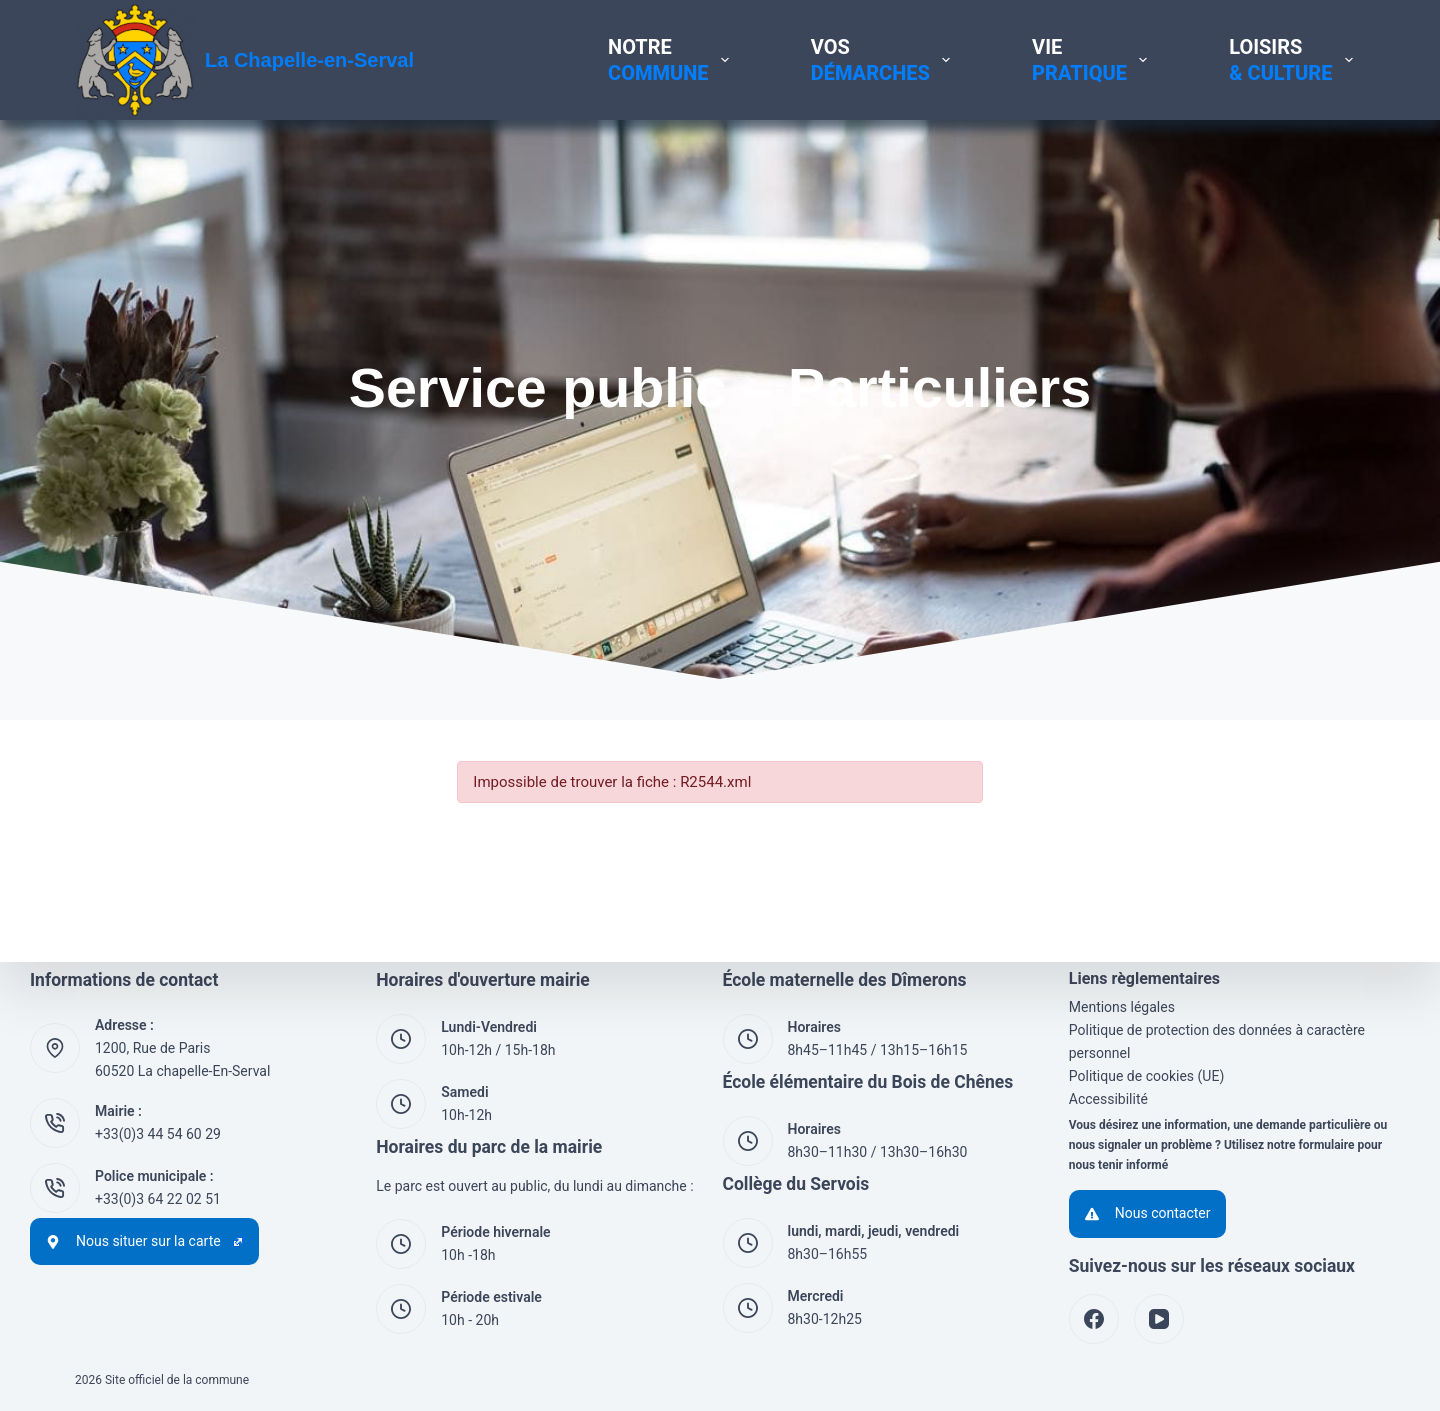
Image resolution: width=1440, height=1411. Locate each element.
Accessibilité (1108, 1099)
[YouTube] (1159, 1319)
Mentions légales (1122, 1007)
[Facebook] (1094, 1319)
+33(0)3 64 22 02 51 (158, 1199)
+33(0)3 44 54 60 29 (158, 1134)
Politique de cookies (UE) (1147, 1076)
